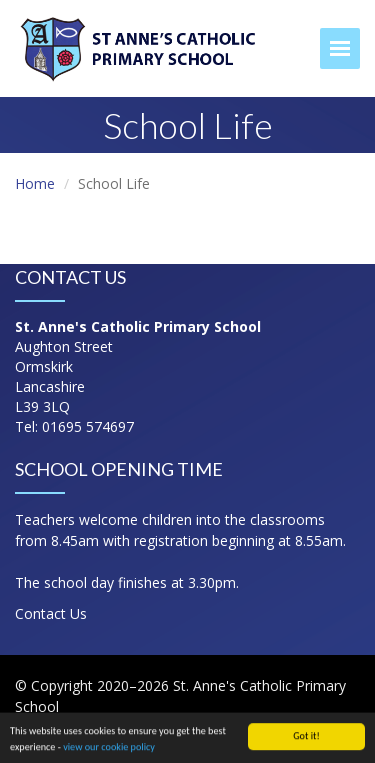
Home (35, 183)
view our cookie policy (109, 748)
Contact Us (51, 613)
